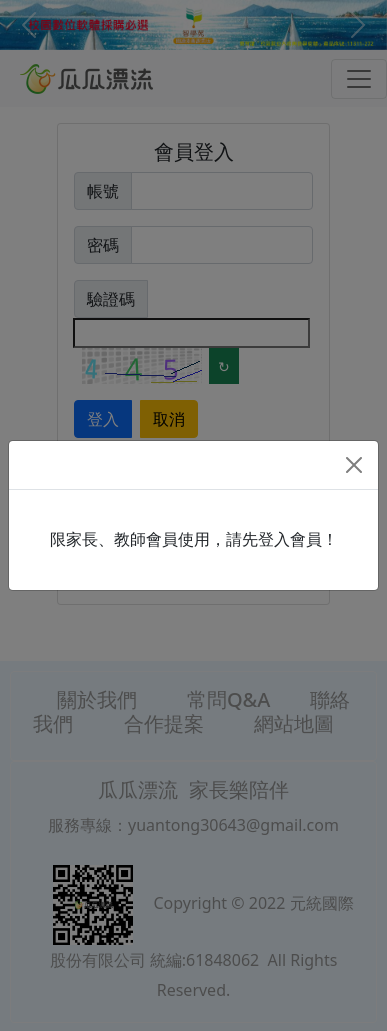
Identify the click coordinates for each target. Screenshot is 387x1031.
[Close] (354, 465)
